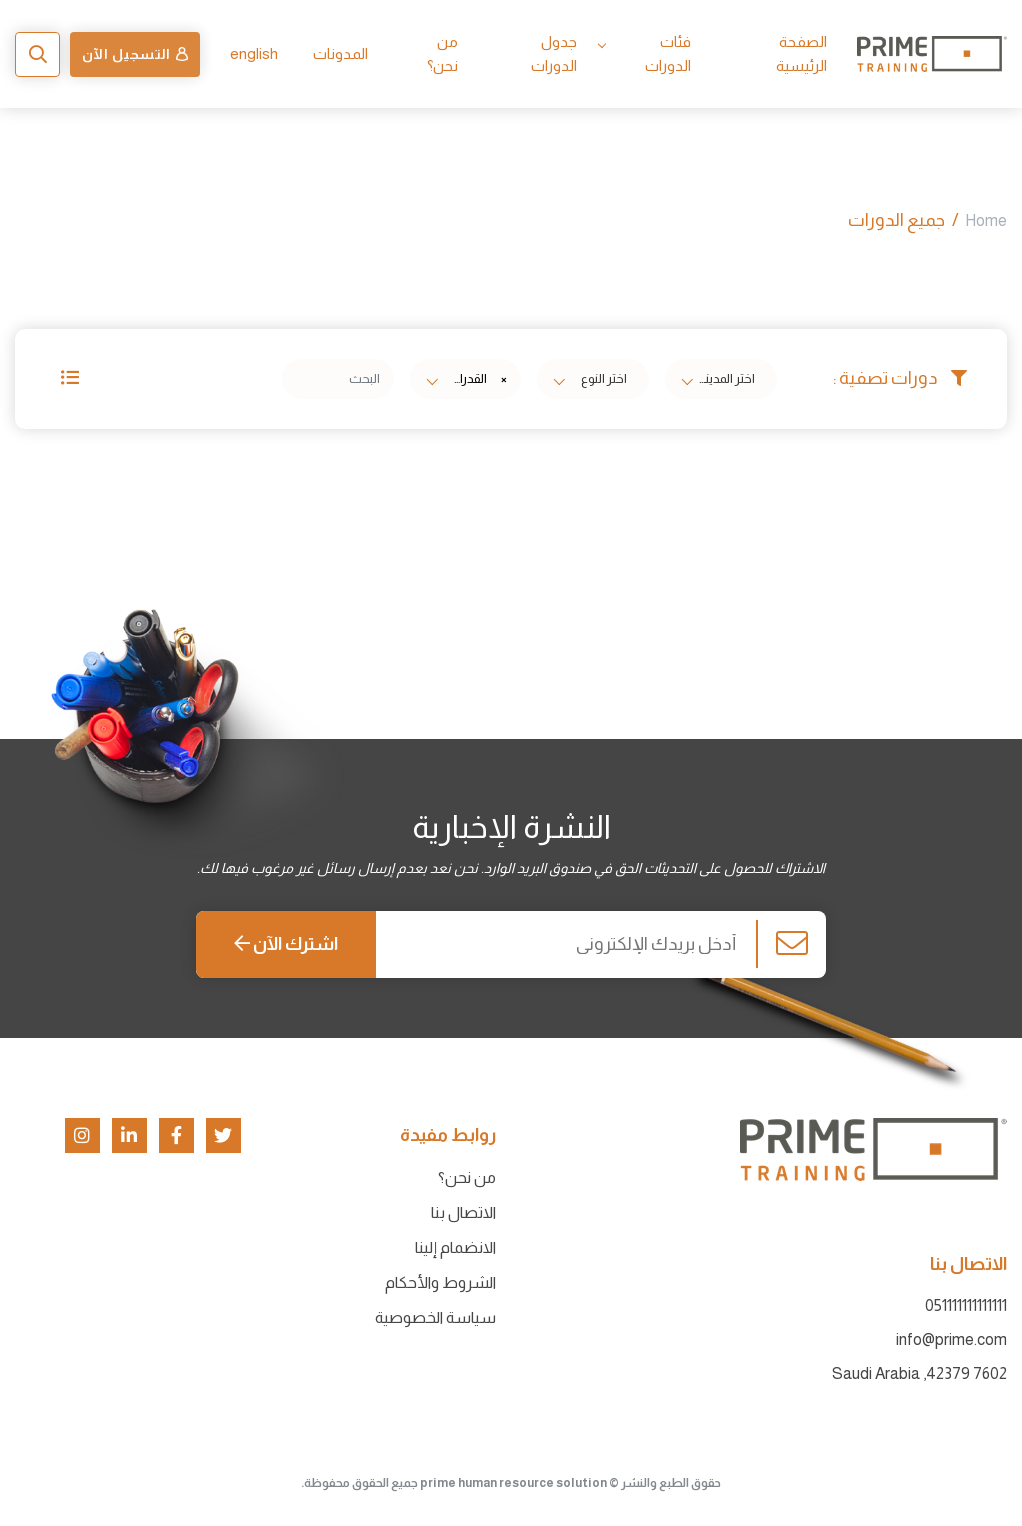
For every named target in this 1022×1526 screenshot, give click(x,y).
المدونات (340, 53)
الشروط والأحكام (440, 1282)
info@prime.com (951, 1339)
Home (986, 220)
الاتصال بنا (463, 1212)
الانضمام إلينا (455, 1247)
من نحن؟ (467, 1177)
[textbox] (726, 379)
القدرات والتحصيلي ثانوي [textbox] (461, 378)
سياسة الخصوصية (435, 1317)
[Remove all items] (501, 379)
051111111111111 (966, 1305)
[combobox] (721, 379)
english (254, 53)
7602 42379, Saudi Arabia (919, 1373)
